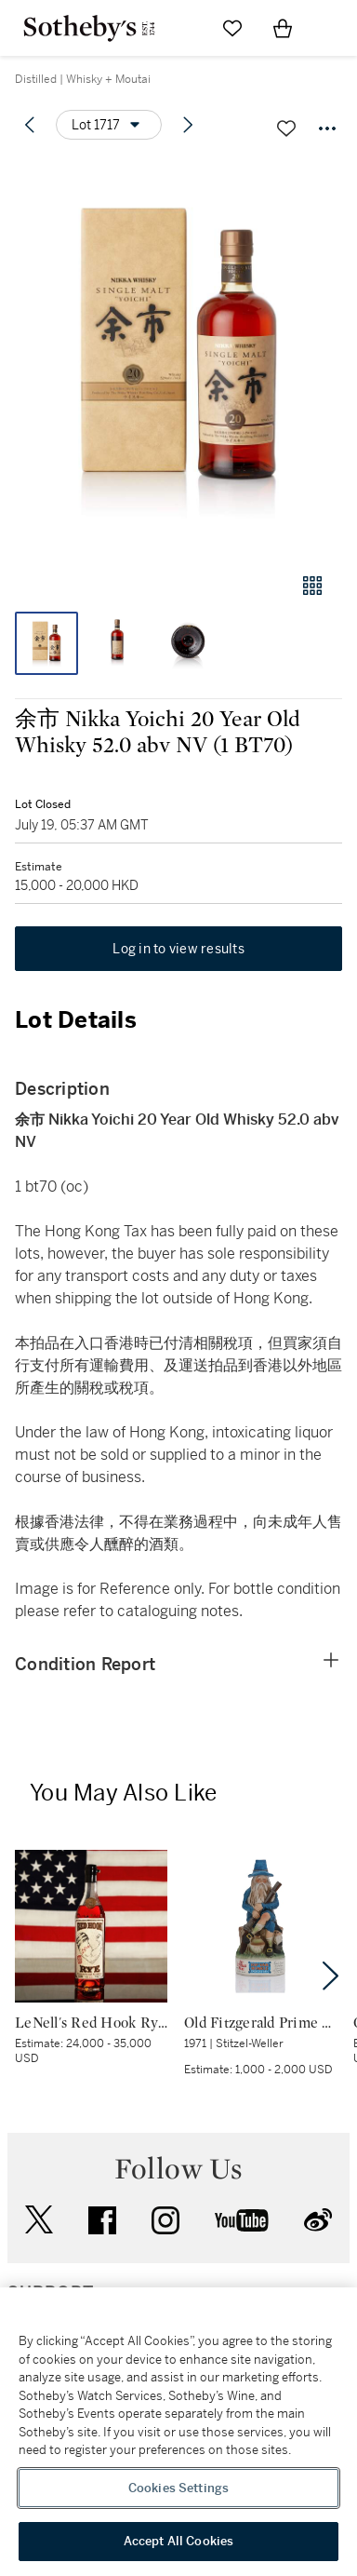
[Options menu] (109, 125)
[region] (178, 2431)
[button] (178, 357)
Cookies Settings (178, 2488)
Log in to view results (178, 948)
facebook (102, 2220)
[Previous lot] (29, 125)
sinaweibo (318, 2220)
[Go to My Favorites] (232, 28)
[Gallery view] (312, 585)
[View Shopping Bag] (282, 28)
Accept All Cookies (178, 2541)
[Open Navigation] (333, 28)
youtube (242, 2220)
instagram (165, 2220)
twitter (39, 2219)
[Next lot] (187, 125)
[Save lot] (286, 128)
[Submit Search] (182, 28)
